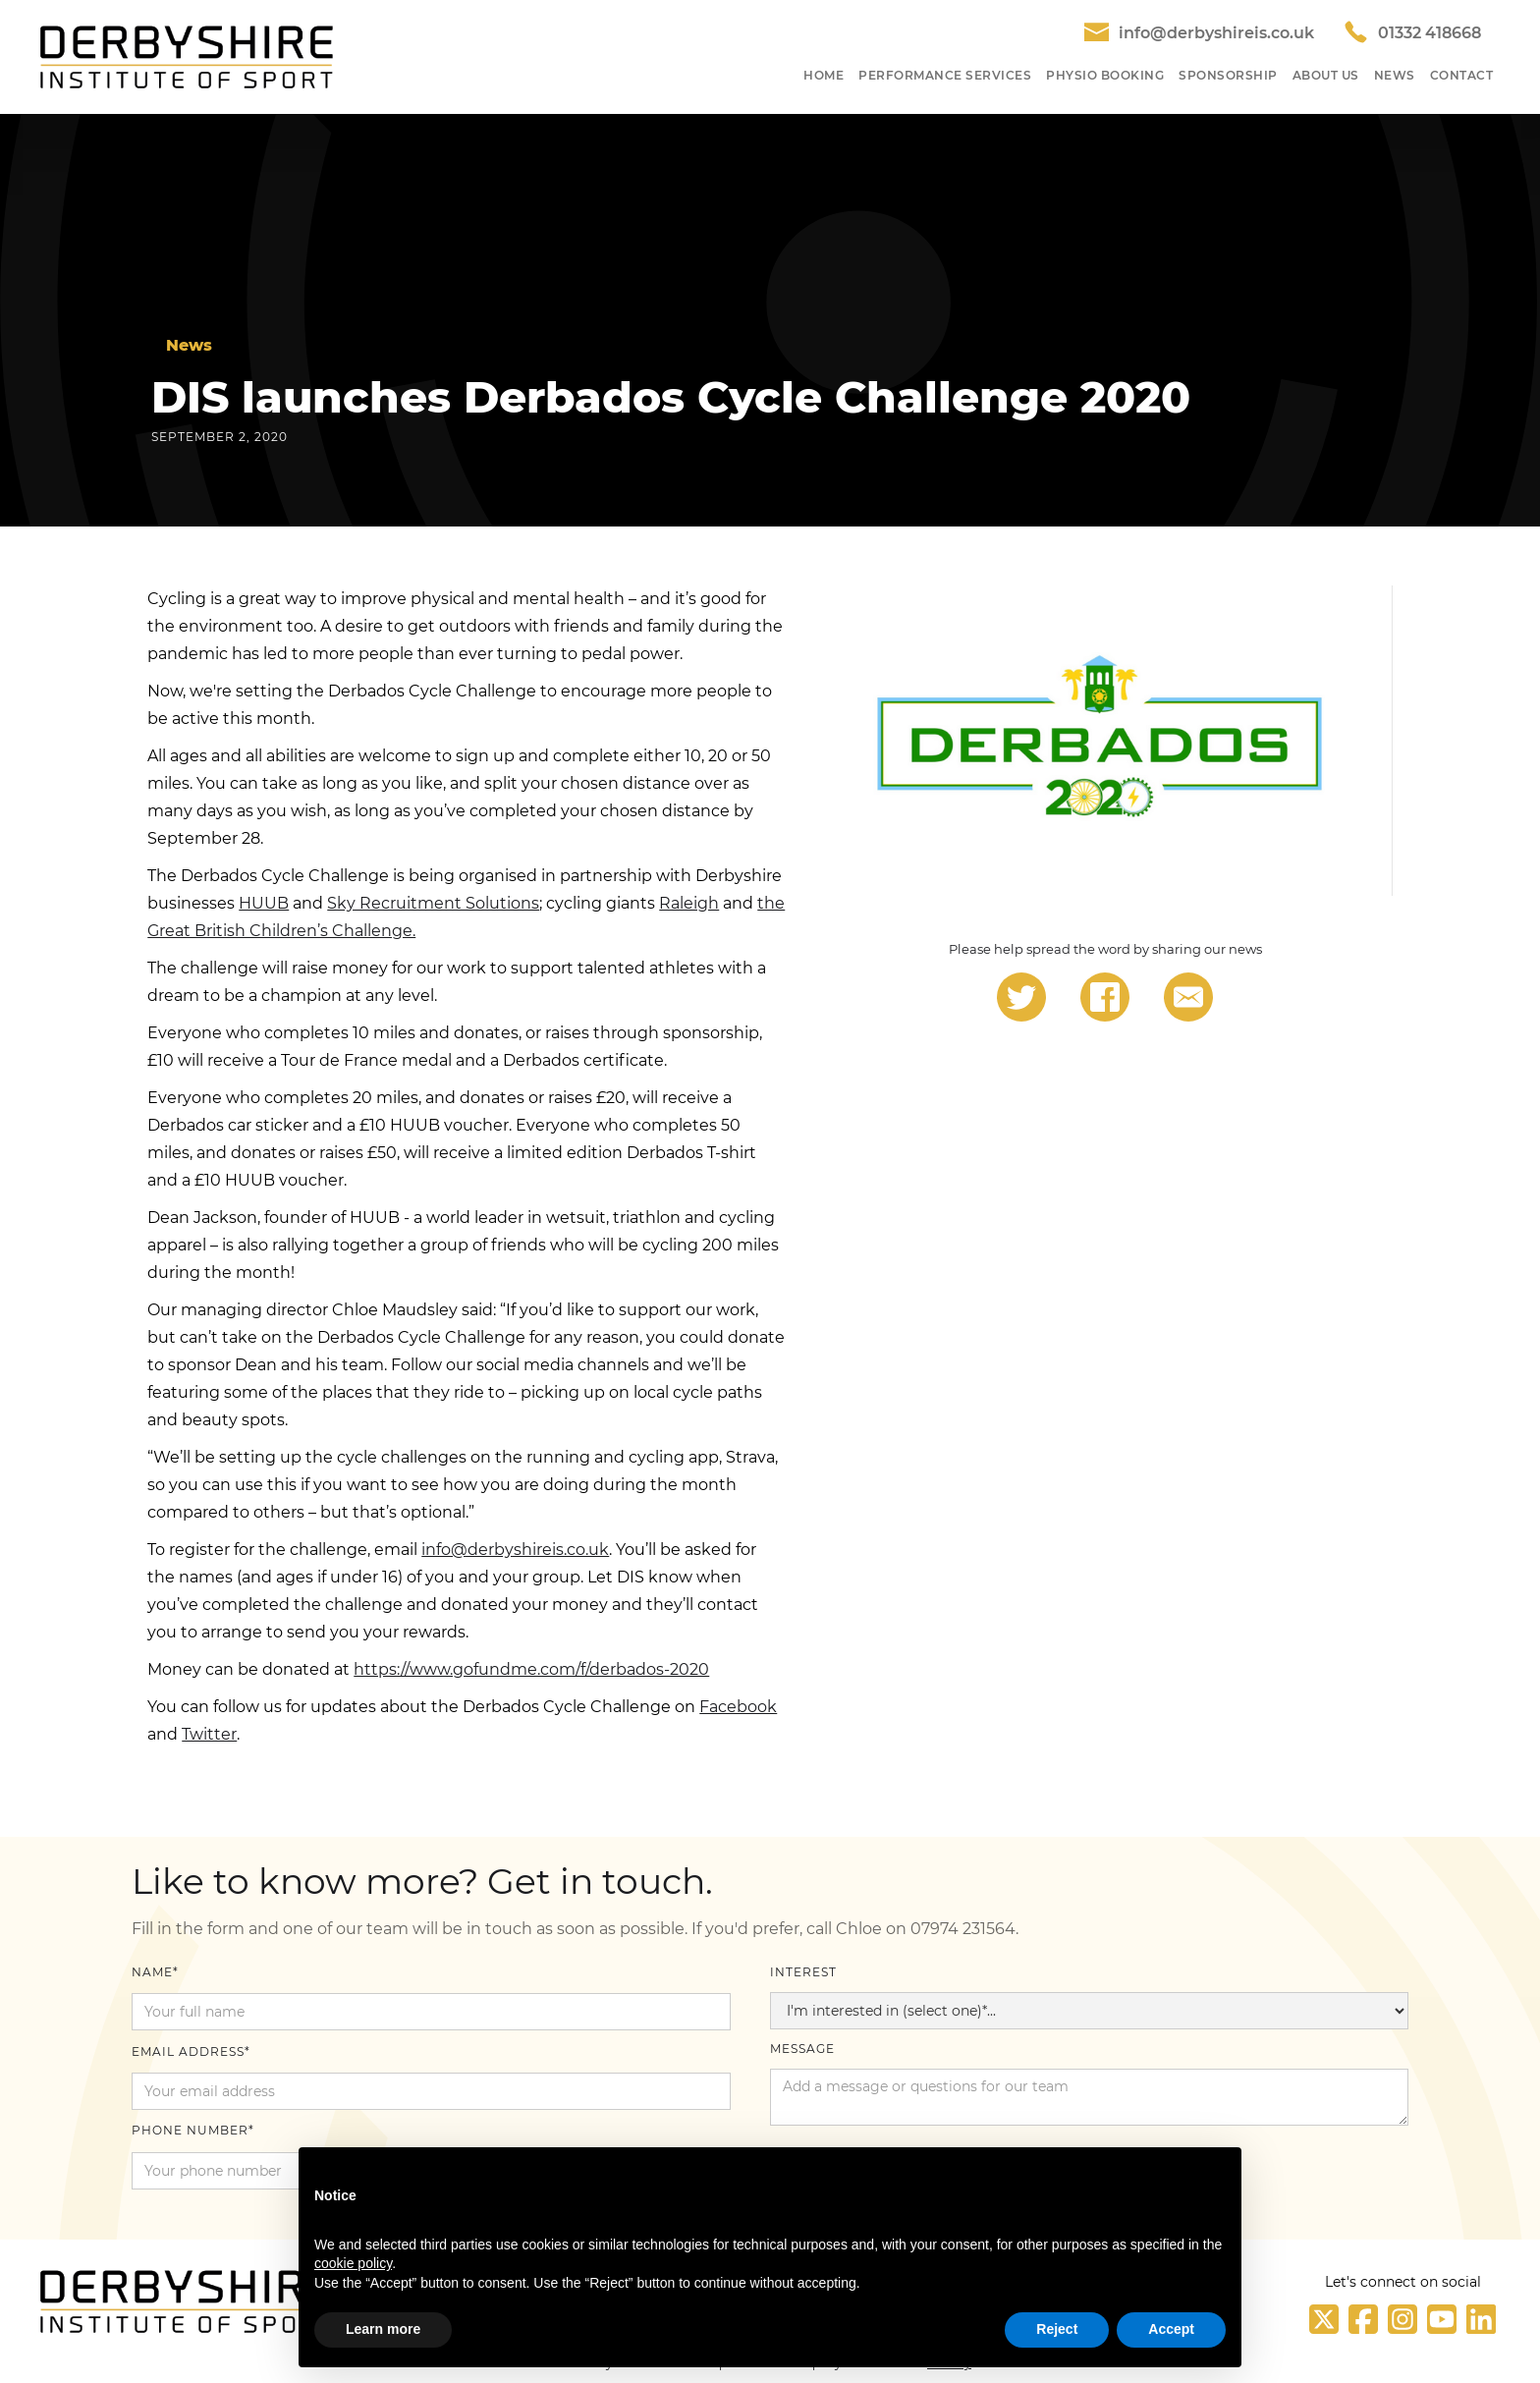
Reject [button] (1056, 2329)
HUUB (264, 903)
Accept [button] (1171, 2329)
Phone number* (193, 2130)
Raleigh (689, 903)
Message (802, 2048)
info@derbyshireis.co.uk (1216, 33)
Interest (803, 1972)
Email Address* (191, 2051)
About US (1325, 75)
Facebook (738, 1706)
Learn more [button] (383, 2329)
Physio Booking (1105, 75)
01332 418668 (1429, 33)
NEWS (1394, 75)
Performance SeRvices (944, 75)
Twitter (209, 1734)
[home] (186, 57)
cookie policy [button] (353, 2263)
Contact (1462, 75)
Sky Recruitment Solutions (433, 903)
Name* (155, 1972)
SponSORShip (1228, 75)
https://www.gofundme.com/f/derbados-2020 (531, 1669)
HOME (823, 75)
